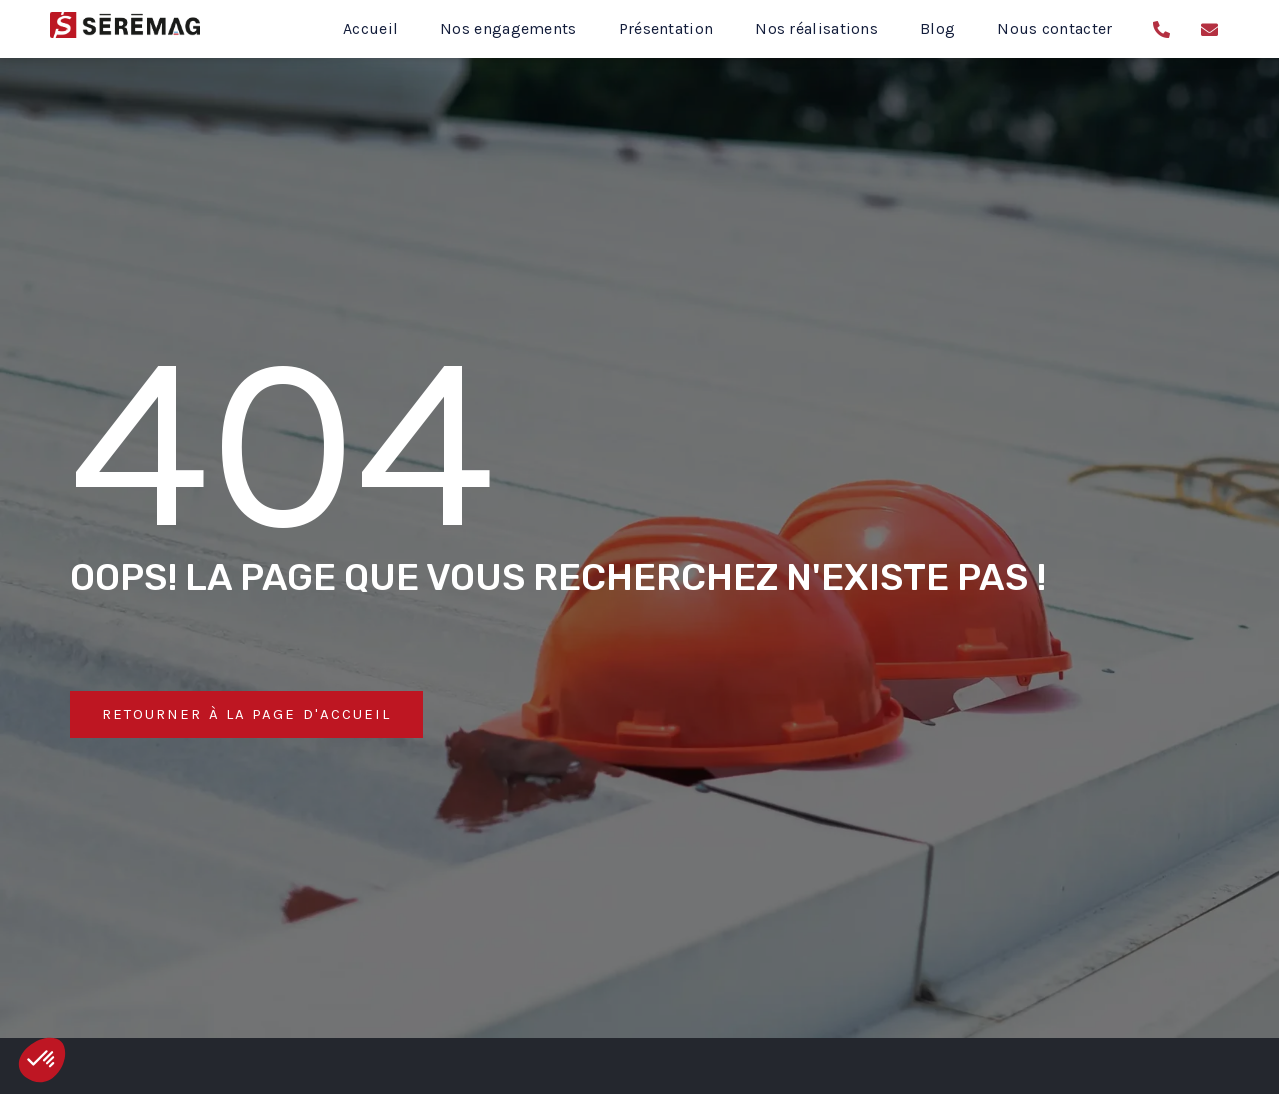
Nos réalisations (816, 28)
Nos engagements (508, 28)
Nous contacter (1054, 28)
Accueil (370, 28)
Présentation (666, 28)
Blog (937, 28)
